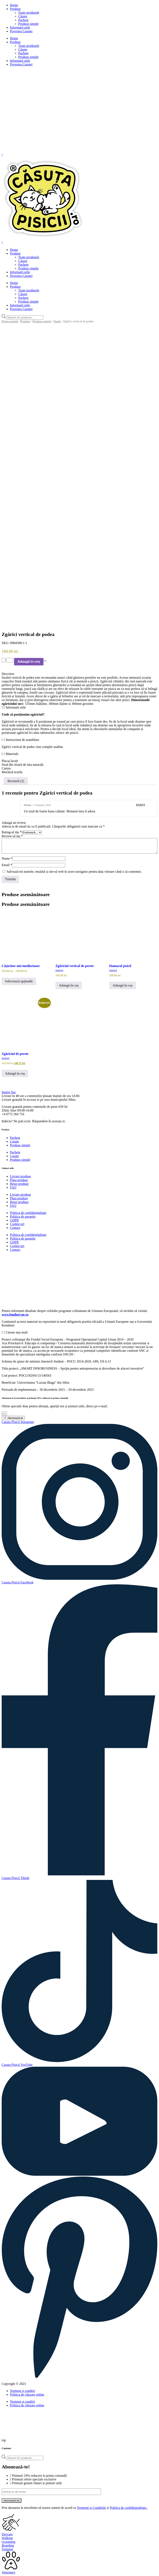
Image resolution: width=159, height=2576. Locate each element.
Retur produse (19, 1183)
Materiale (12, 754)
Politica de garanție (23, 1216)
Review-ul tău (12, 836)
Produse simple (28, 23)
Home (14, 5)
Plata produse (19, 1180)
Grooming (8, 2541)
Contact (15, 1227)
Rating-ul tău (12, 832)
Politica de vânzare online (27, 2394)
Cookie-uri (17, 1224)
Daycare (7, 2534)
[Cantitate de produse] (7, 660)
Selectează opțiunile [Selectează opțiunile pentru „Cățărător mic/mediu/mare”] (19, 981)
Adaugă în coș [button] (69, 985)
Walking (7, 2538)
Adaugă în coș (28, 661)
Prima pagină (10, 321)
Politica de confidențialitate (28, 1213)
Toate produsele (28, 12)
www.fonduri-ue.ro (15, 1314)
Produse (15, 9)
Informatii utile (16, 707)
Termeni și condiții (22, 2391)
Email (7, 865)
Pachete (23, 20)
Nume (7, 858)
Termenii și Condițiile (91, 2507)
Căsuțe (22, 16)
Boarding (8, 2545)
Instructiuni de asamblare (22, 739)
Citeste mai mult (17, 1332)
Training (7, 2549)
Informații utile (20, 27)
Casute (14, 1141)
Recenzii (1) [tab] (15, 781)
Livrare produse (20, 1176)
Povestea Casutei (21, 31)
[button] (79, 707)
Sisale (57, 321)
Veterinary (9, 2572)
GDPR (14, 1220)
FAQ (13, 1187)
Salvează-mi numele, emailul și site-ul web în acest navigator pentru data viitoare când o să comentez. (74, 871)
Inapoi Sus (9, 1092)
